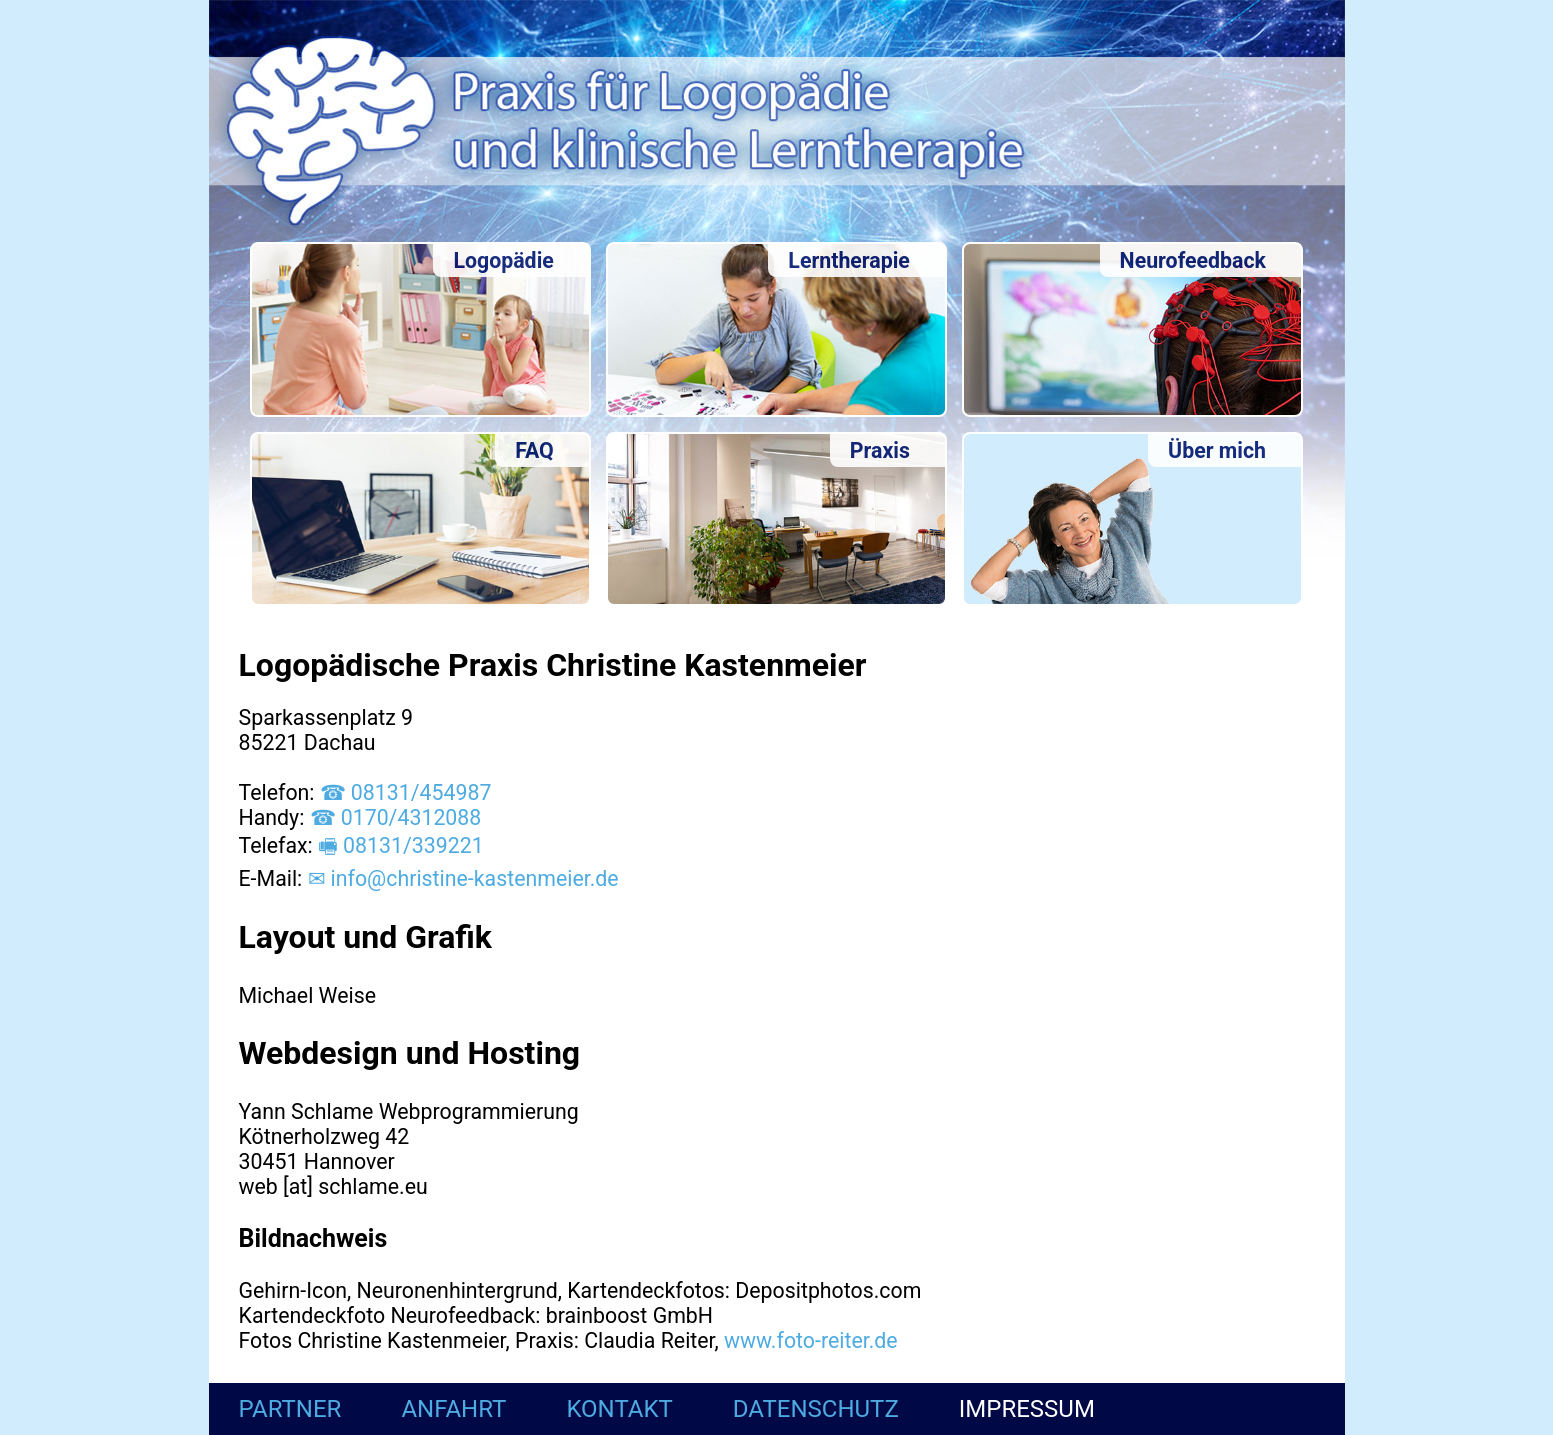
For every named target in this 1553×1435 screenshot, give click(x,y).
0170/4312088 (411, 817)
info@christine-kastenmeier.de (475, 878)
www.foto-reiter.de (811, 1340)
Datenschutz (816, 1409)
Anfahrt (453, 1409)
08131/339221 (413, 845)
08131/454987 (421, 792)
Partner (290, 1409)
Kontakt (619, 1409)
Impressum (1027, 1409)
